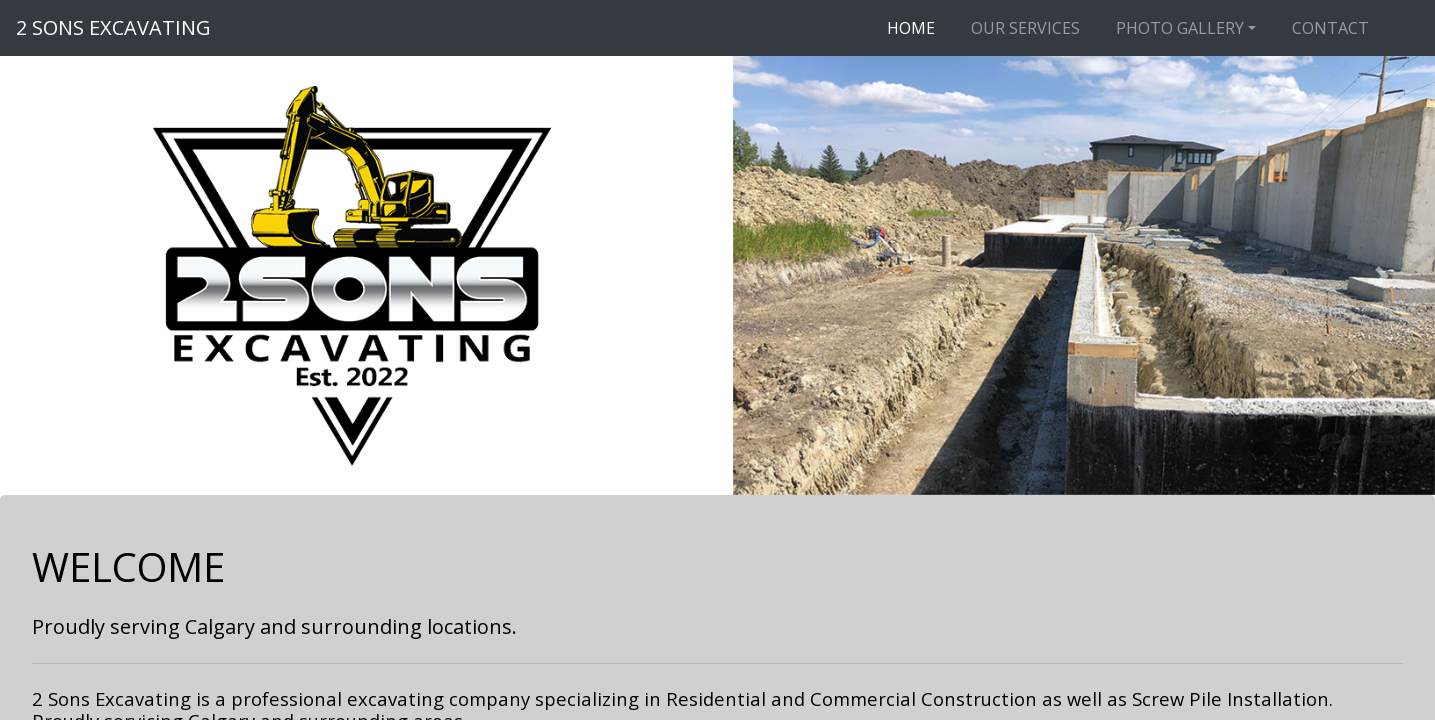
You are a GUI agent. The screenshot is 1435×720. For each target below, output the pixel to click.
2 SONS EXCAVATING (113, 27)
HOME (911, 28)
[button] (785, 275)
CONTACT (1330, 28)
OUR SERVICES (1025, 28)
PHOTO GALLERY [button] (1180, 28)
